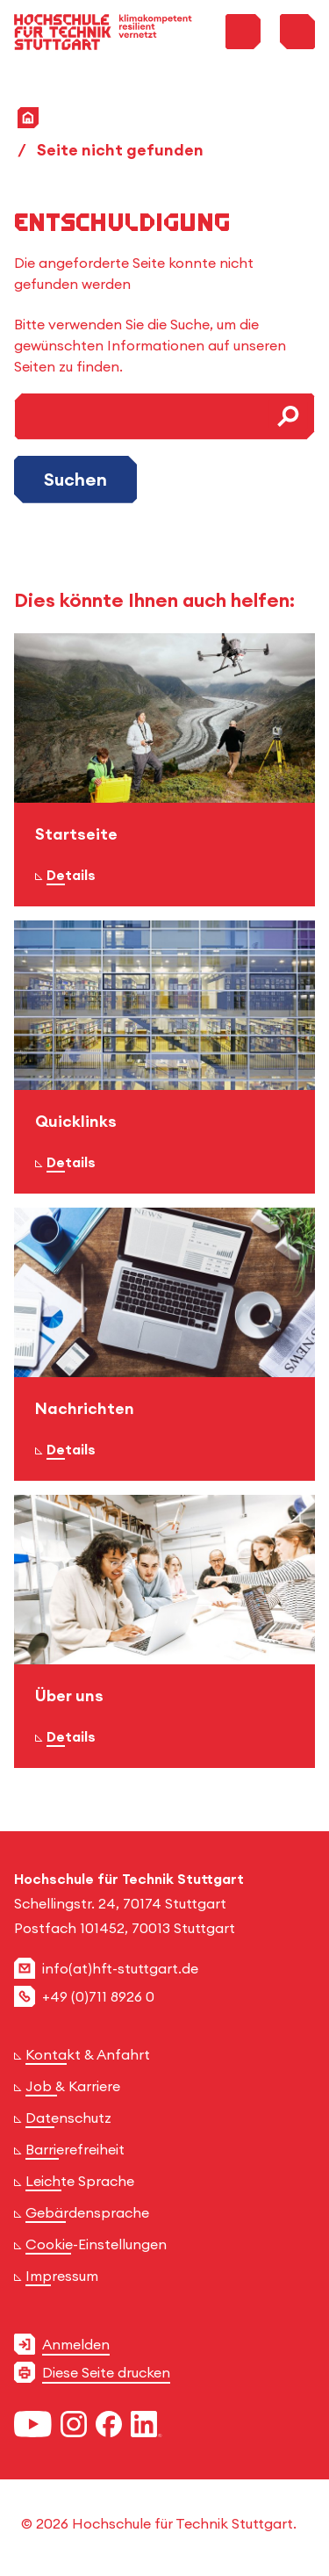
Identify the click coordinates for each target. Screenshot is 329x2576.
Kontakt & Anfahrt (87, 2054)
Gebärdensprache (87, 2212)
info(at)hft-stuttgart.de (120, 1968)
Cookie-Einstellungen (96, 2244)
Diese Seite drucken (106, 2372)
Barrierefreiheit (75, 2149)
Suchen (75, 479)
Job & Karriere (72, 2086)
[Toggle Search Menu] (243, 31)
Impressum (61, 2275)
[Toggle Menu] (297, 31)
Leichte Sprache (79, 2181)
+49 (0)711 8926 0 (98, 1996)
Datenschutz (68, 2117)
